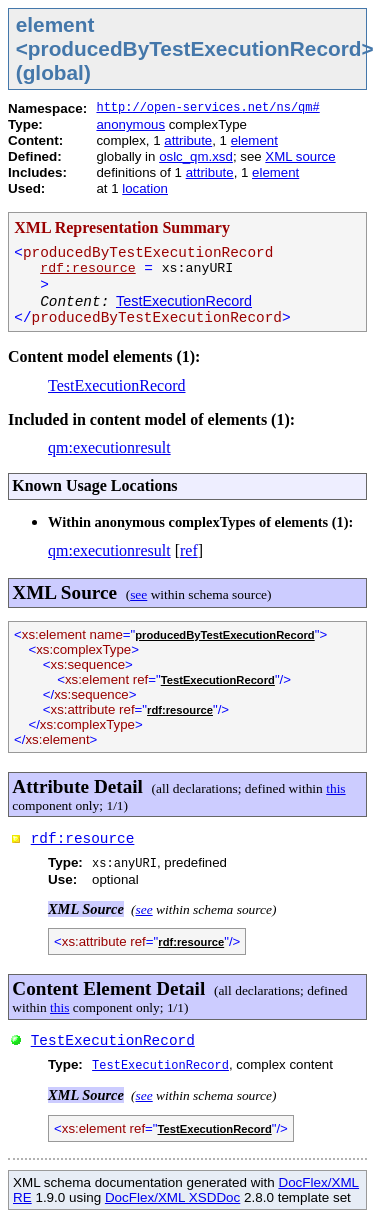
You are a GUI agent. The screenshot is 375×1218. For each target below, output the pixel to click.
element (254, 140)
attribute (188, 140)
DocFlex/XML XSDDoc (172, 1197)
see (138, 594)
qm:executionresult (109, 447)
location (145, 188)
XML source (300, 156)
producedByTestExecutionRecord (224, 635)
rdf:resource (88, 268)
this (335, 788)
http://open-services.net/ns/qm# (207, 108)
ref (189, 550)
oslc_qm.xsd (196, 156)
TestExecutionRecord (184, 301)
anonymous (130, 124)
